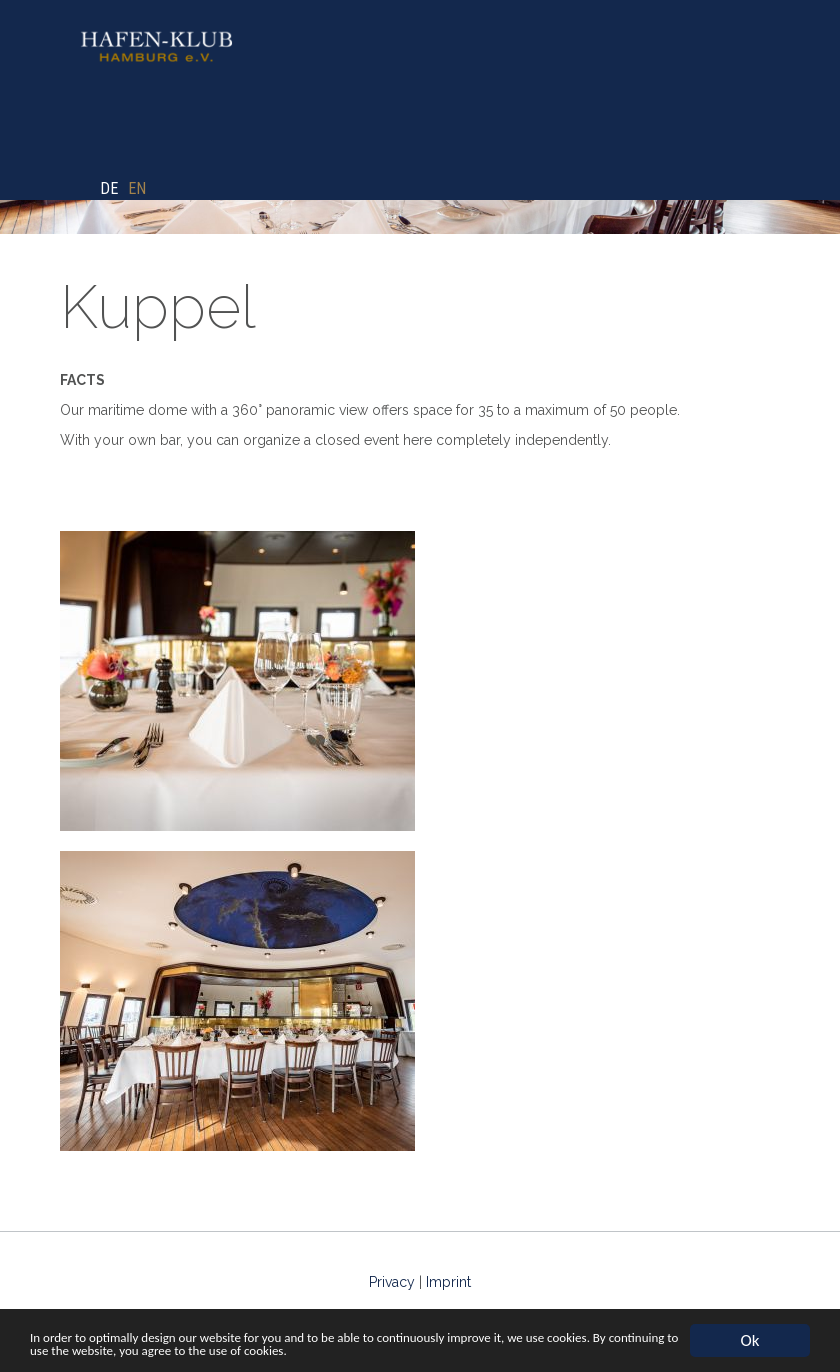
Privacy (392, 1282)
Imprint (448, 1282)
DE (109, 188)
